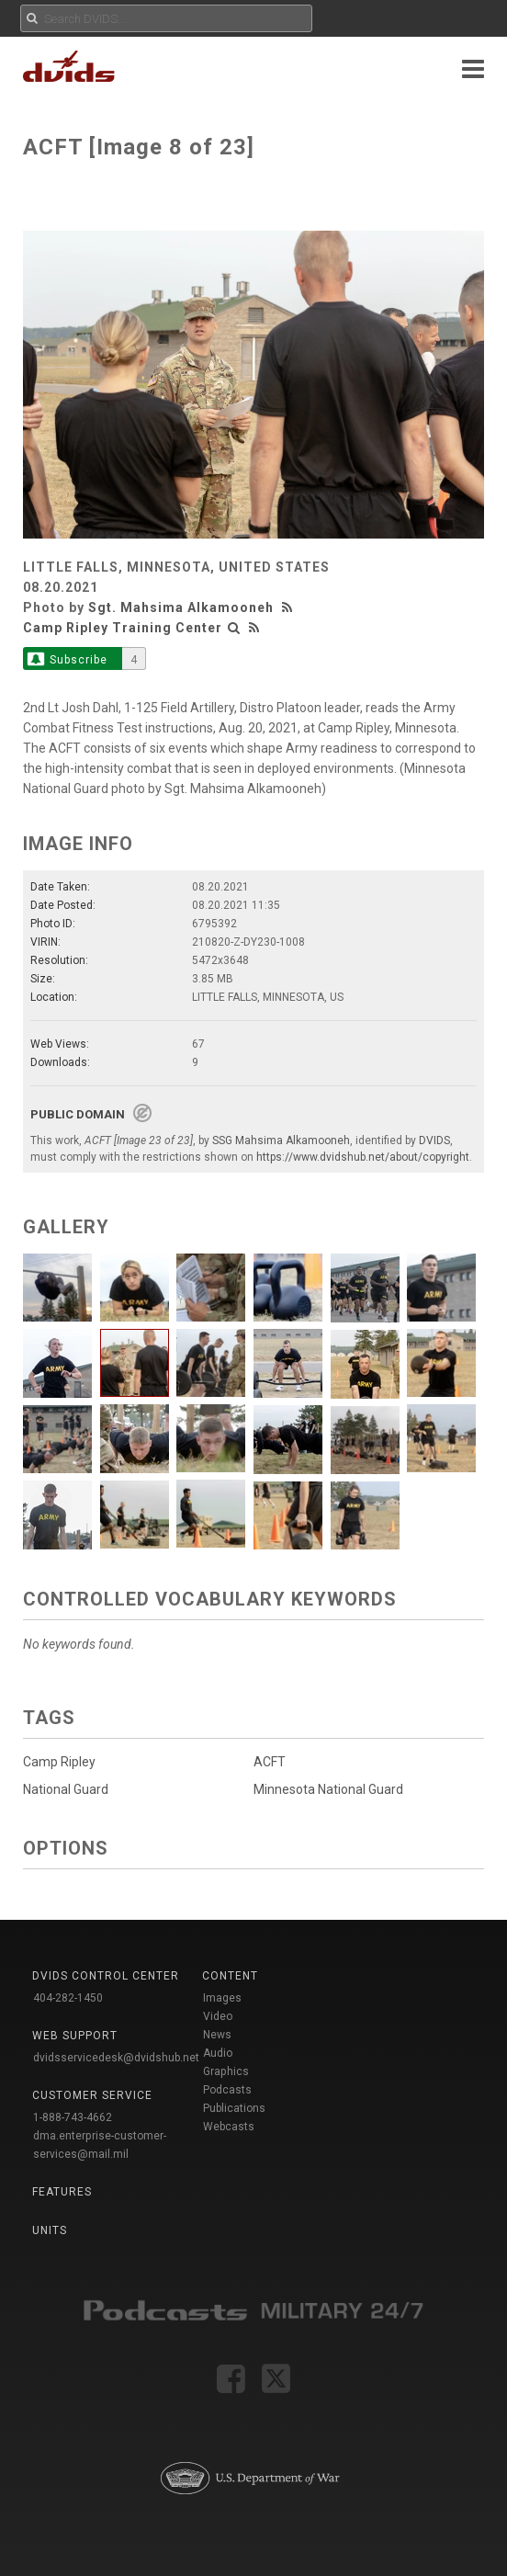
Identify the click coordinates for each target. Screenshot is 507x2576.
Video (217, 2016)
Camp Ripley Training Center (122, 627)
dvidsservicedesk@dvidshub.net (116, 2057)
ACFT (270, 1761)
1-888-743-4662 (72, 2117)
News (217, 2034)
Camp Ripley (59, 1761)
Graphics (226, 2071)
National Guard (65, 1789)
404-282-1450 (68, 1998)
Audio (217, 2053)
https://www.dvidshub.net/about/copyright (362, 1157)
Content (230, 1975)
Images (222, 1998)
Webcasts (228, 2126)
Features (62, 2191)
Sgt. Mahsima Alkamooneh (181, 607)
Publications (234, 2108)
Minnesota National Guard (328, 1789)
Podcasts (227, 2089)
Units (49, 2230)
